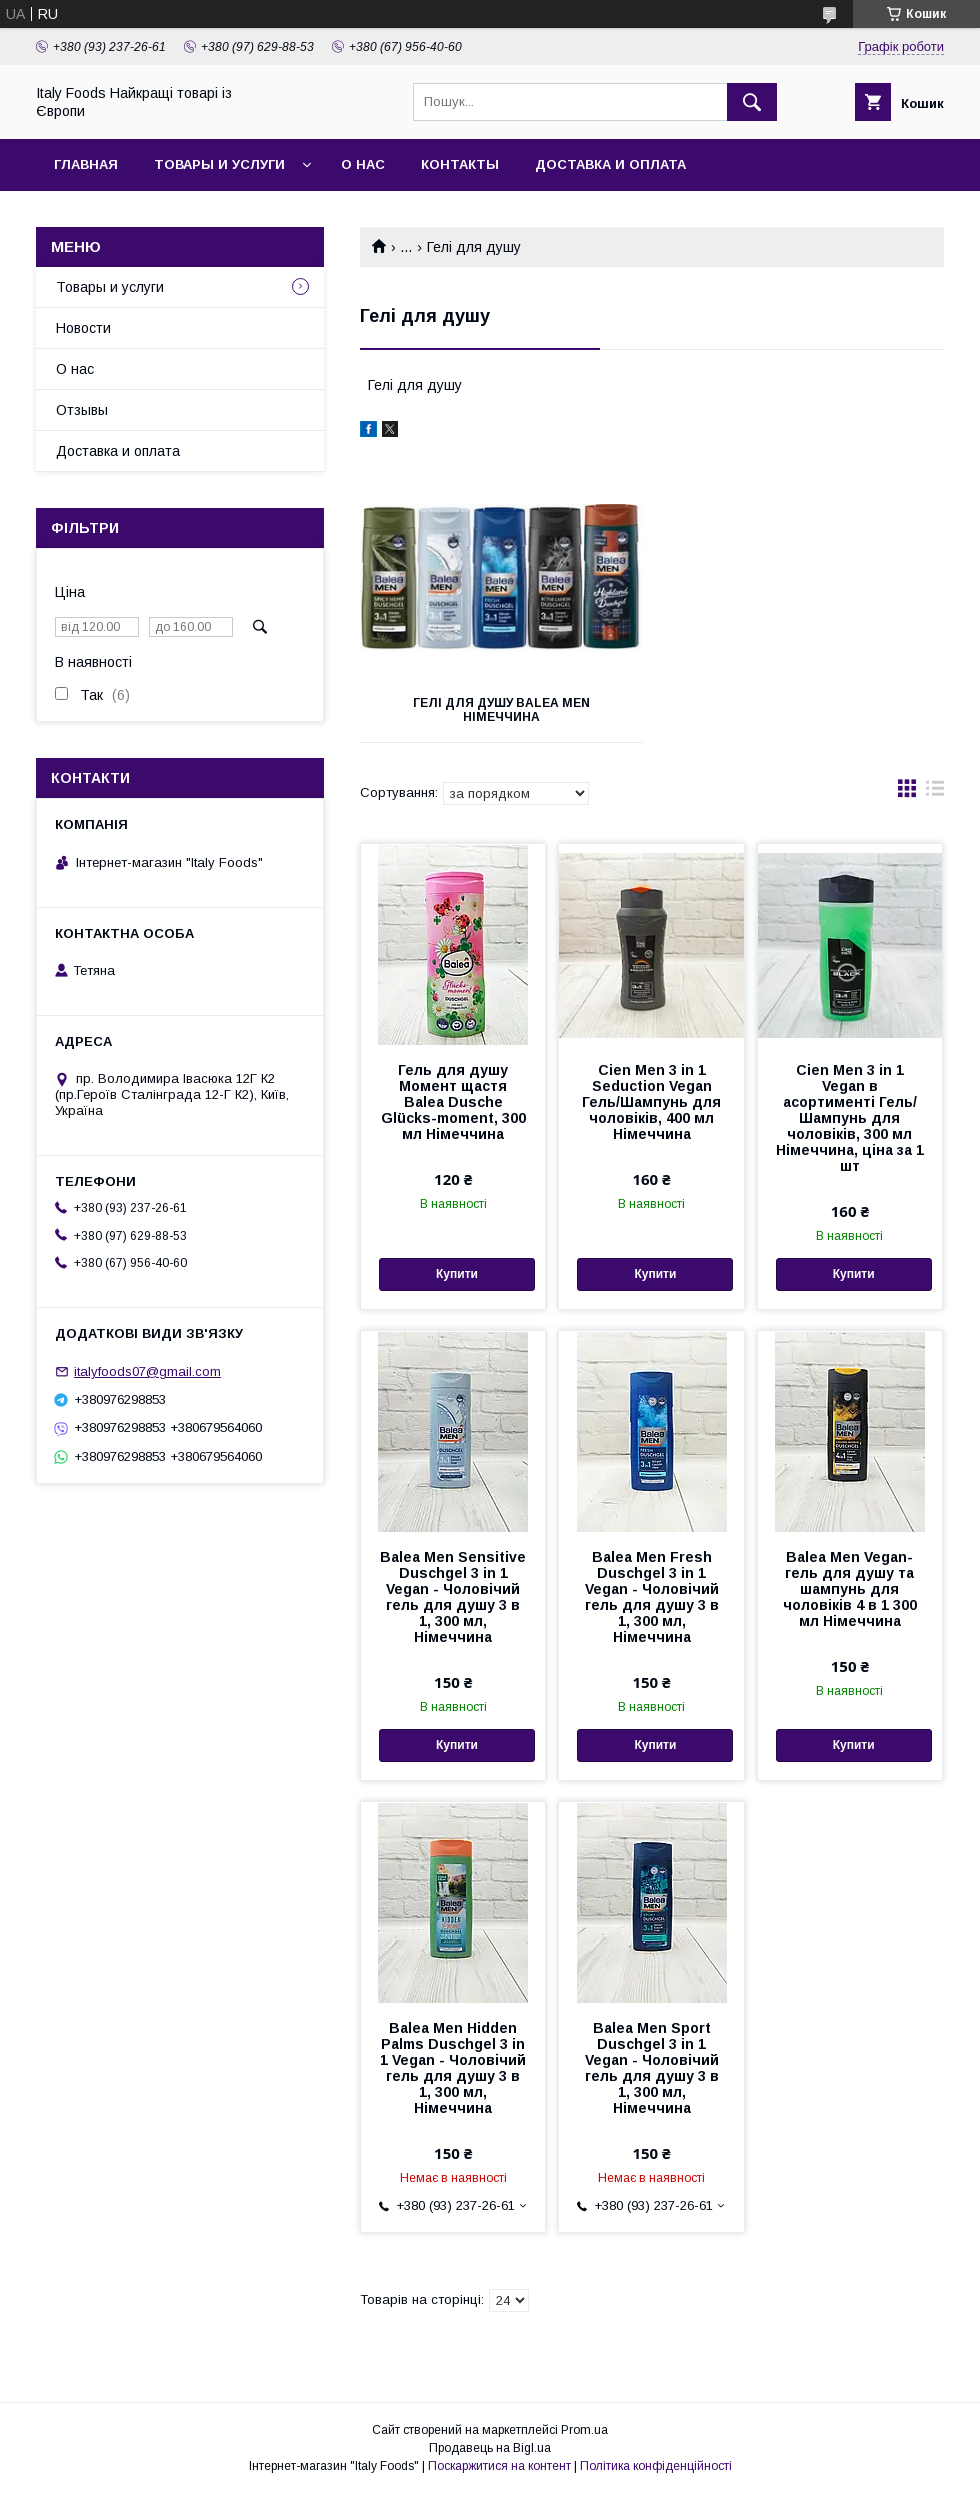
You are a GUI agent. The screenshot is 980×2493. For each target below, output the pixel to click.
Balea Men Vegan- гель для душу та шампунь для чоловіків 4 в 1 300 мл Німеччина (850, 1589)
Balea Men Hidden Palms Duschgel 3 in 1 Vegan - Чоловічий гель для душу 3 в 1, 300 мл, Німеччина (453, 2068)
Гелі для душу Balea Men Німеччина (501, 710)
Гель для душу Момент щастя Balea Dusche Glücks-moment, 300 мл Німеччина (453, 1102)
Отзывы (82, 410)
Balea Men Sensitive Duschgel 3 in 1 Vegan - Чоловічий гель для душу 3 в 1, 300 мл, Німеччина (453, 1597)
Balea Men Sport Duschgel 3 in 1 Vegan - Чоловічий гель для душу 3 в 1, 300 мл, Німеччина (652, 2068)
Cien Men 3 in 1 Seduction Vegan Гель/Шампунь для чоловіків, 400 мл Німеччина (651, 1102)
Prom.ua (584, 2430)
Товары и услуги (219, 164)
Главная (86, 164)
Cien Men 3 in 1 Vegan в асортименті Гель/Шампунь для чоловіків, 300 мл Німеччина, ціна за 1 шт (850, 1118)
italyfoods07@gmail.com (147, 1371)
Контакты (460, 164)
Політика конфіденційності (656, 2466)
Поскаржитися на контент (499, 2466)
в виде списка (935, 793)
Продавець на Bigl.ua (490, 2448)
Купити (457, 1274)
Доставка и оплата (610, 164)
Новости (83, 328)
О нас (363, 164)
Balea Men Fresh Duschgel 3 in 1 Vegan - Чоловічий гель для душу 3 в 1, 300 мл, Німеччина (652, 1597)
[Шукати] (752, 102)
